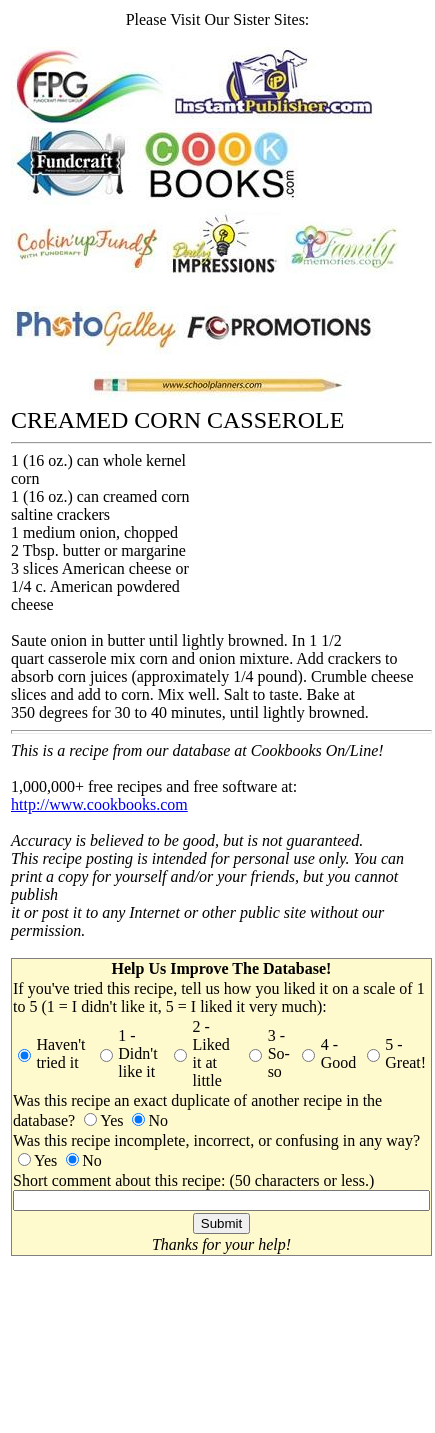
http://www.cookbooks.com (99, 804)
